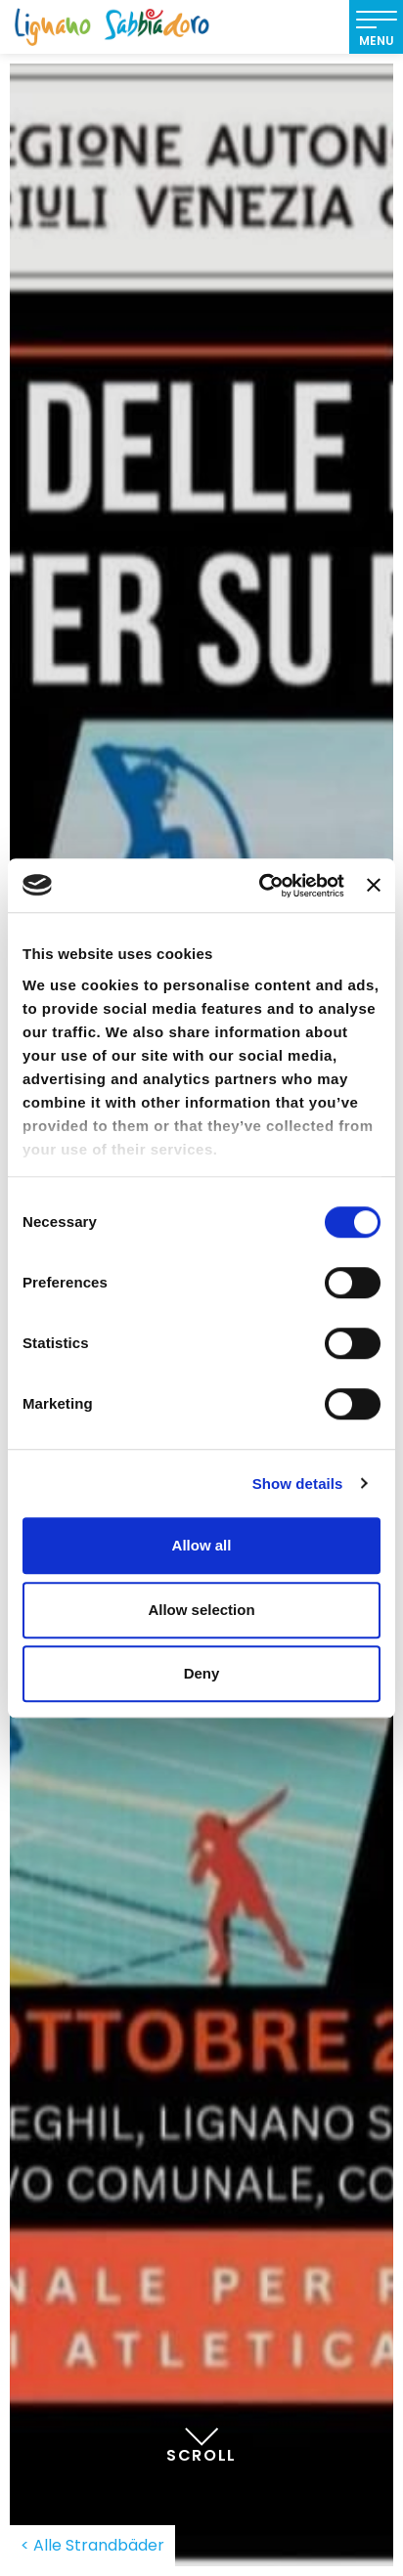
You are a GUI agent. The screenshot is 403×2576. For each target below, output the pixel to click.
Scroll (201, 2435)
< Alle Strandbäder (92, 2545)
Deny (202, 1673)
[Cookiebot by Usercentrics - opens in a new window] (261, 885)
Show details (297, 1483)
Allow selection (201, 1609)
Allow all (202, 1545)
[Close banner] (374, 886)
